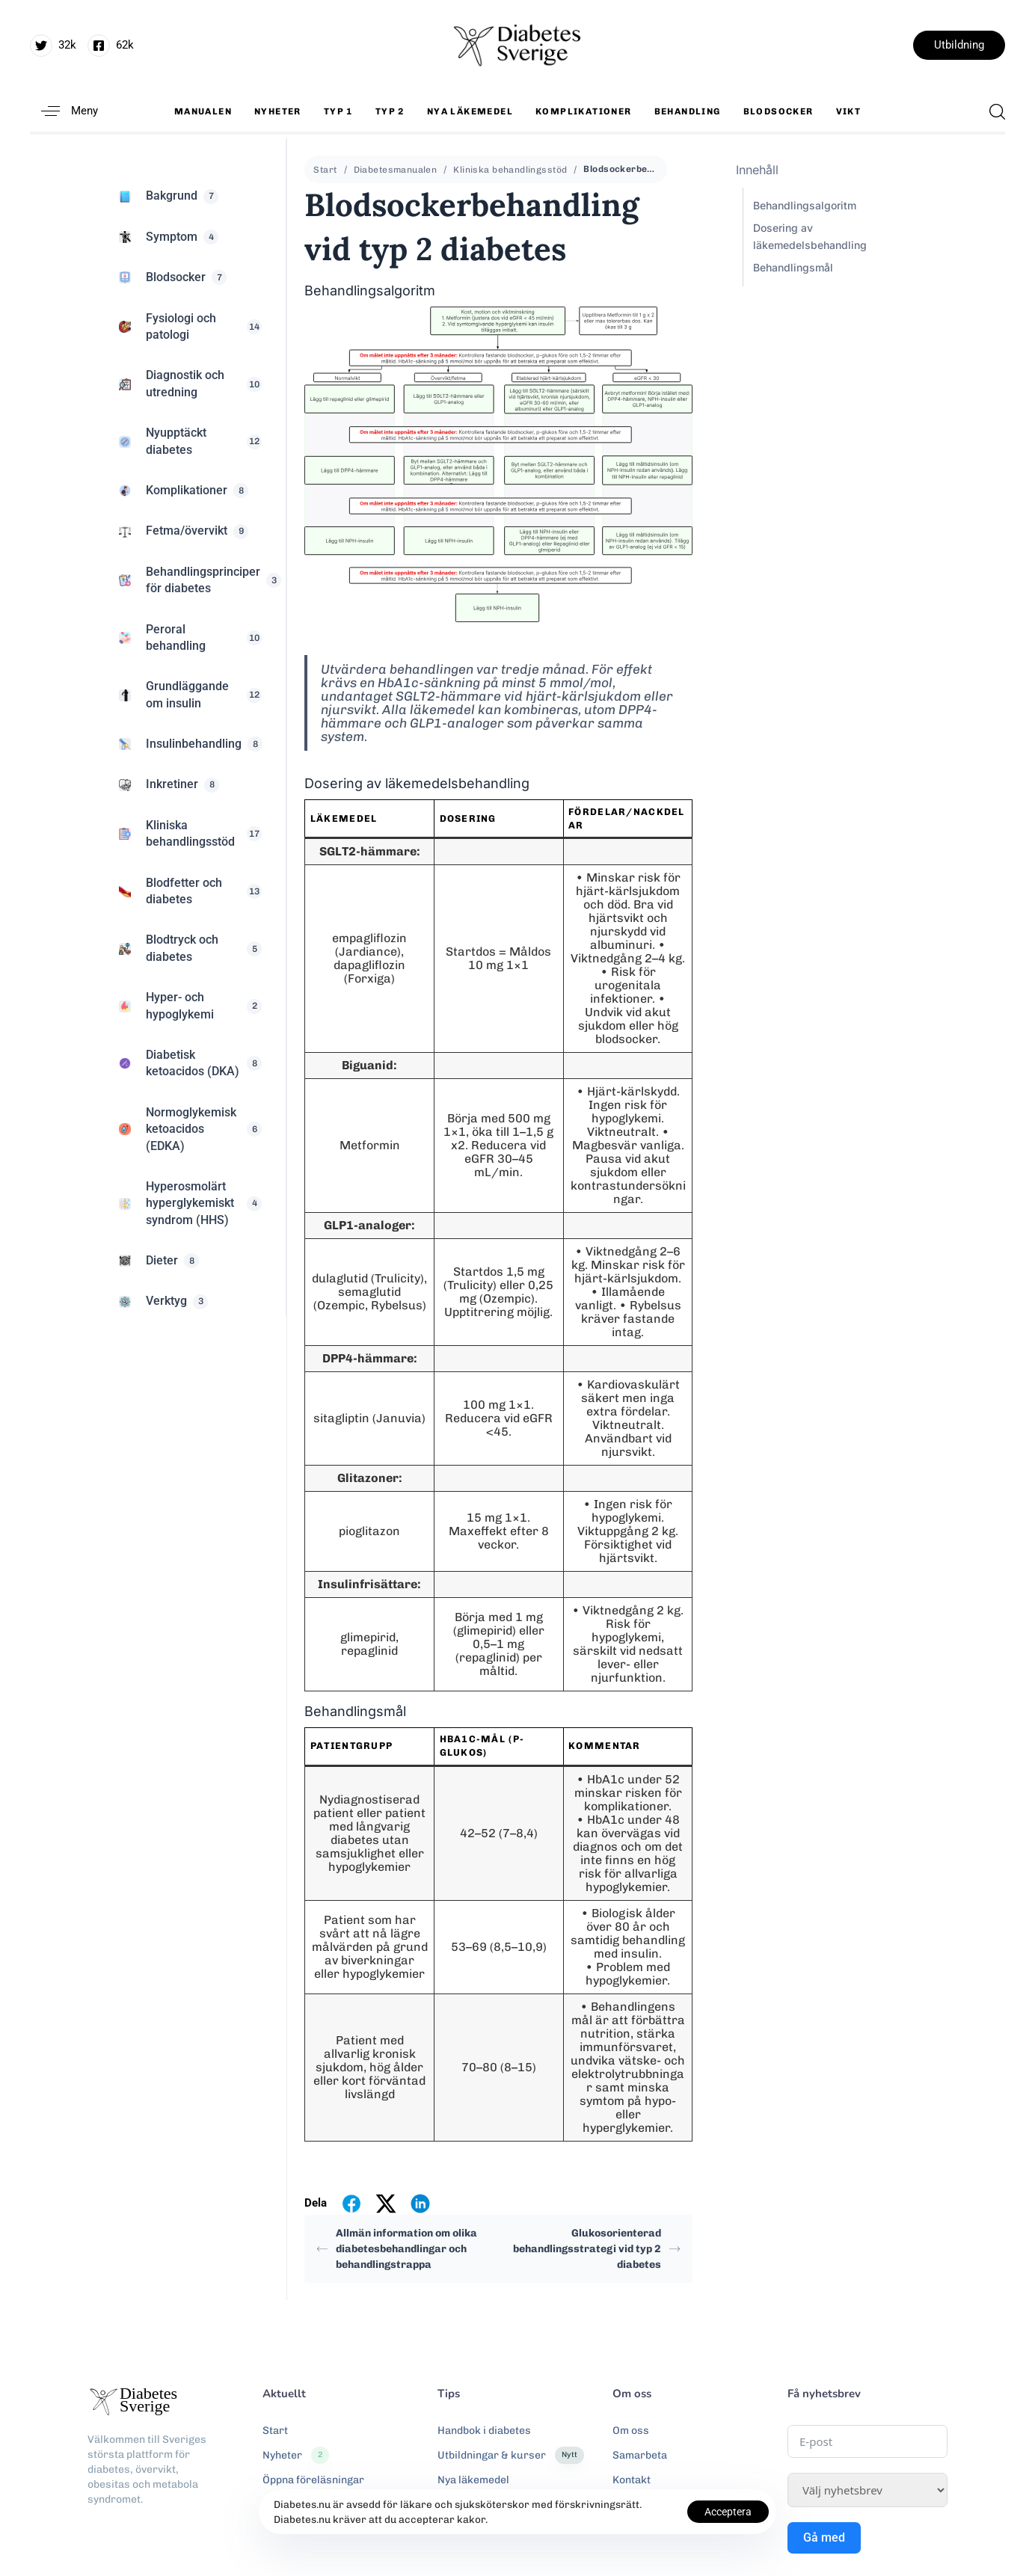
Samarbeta (639, 2455)
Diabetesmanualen (395, 170)
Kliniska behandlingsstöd (510, 170)
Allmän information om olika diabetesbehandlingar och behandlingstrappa (396, 2249)
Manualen (203, 111)
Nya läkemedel (470, 111)
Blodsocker (778, 111)
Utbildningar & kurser (510, 2455)
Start (325, 170)
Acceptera (728, 2512)
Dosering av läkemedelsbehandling (810, 235)
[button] (64, 111)
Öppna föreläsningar (313, 2480)
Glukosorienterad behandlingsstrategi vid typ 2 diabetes (597, 2249)
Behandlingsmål (793, 267)
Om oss (630, 2430)
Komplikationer (583, 111)
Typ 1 (338, 111)
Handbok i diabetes (484, 2430)
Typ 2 (390, 111)
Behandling (687, 111)
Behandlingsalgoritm (804, 205)
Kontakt (631, 2480)
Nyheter (277, 111)
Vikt (849, 111)
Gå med (824, 2537)
